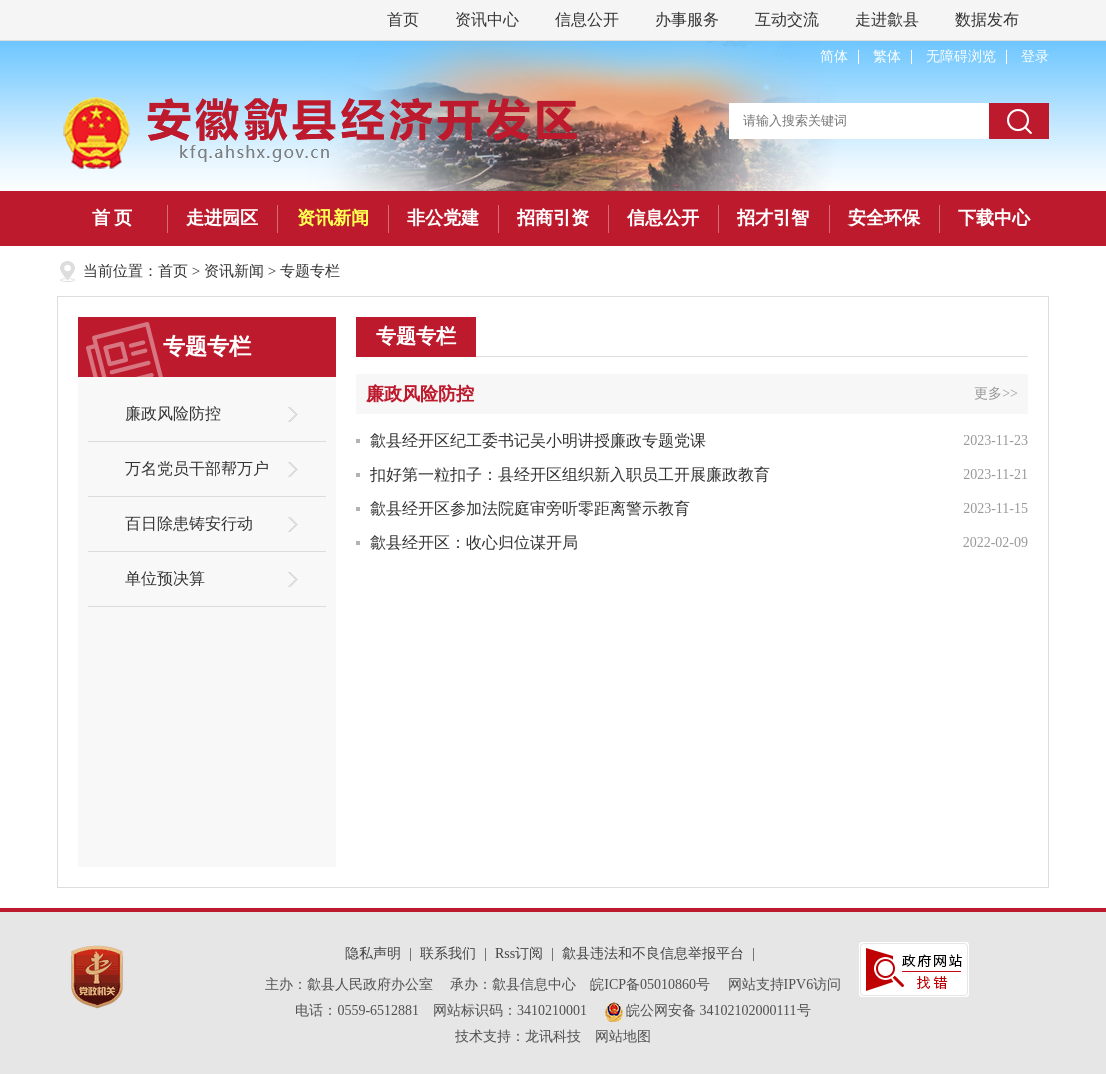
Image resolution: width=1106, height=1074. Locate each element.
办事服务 (687, 19)
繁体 (887, 56)
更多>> (996, 393)
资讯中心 (487, 19)
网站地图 (623, 1036)
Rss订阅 (519, 953)
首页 (403, 19)
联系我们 (448, 953)
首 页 (112, 218)
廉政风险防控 (173, 413)
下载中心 (994, 218)
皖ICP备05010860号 (651, 984)
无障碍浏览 (961, 56)
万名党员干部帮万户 (197, 468)
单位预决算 (165, 578)
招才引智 (773, 218)
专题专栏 (310, 271)
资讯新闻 (333, 218)
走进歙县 (887, 19)
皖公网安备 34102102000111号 (708, 1010)
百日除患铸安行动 (189, 523)
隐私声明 (373, 953)
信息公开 (587, 19)
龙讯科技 (553, 1036)
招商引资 (553, 218)
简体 (834, 56)
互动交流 (787, 19)
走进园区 (222, 218)
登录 (1035, 56)
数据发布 (987, 19)
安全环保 (884, 218)
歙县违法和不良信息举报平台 (653, 953)
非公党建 (443, 218)
